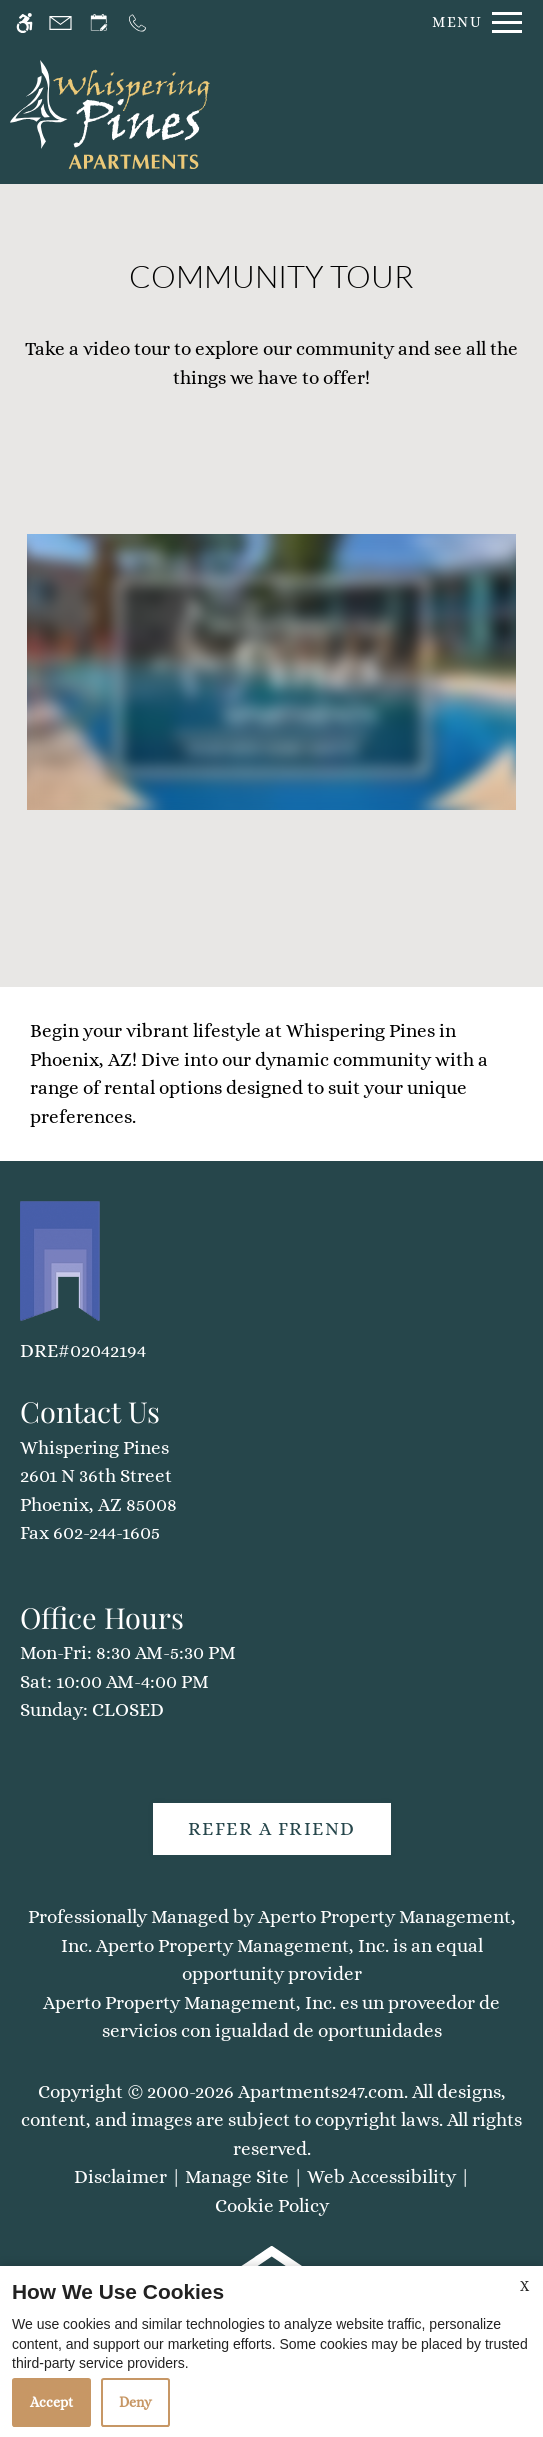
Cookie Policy (272, 2205)
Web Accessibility (381, 2176)
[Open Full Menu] (472, 22)
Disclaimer (120, 2176)
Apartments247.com (321, 2091)
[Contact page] (60, 22)
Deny (135, 2402)
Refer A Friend (272, 1828)
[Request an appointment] (99, 22)
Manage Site (237, 2176)
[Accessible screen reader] (24, 22)
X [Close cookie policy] (524, 2286)
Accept (51, 2402)
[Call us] (137, 22)
